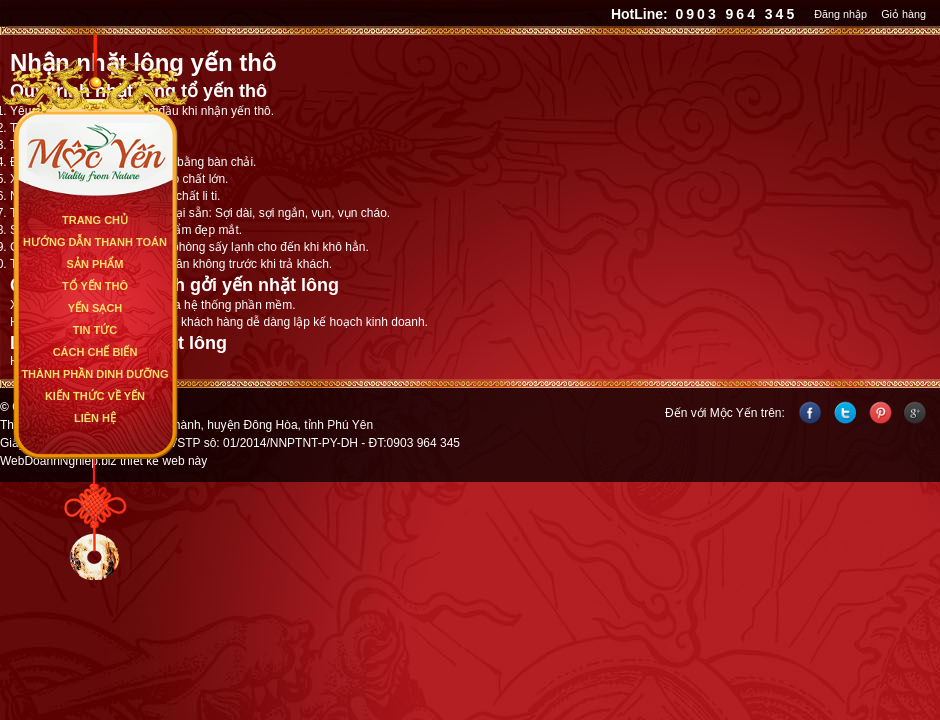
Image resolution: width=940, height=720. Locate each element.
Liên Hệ (95, 418)
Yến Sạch (95, 308)
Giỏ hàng (903, 14)
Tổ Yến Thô (95, 286)
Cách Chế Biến (95, 352)
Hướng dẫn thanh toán (95, 242)
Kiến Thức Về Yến (95, 396)
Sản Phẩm (95, 264)
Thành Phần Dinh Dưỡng (94, 374)
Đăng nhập (840, 14)
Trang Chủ (95, 220)
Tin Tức (95, 330)
